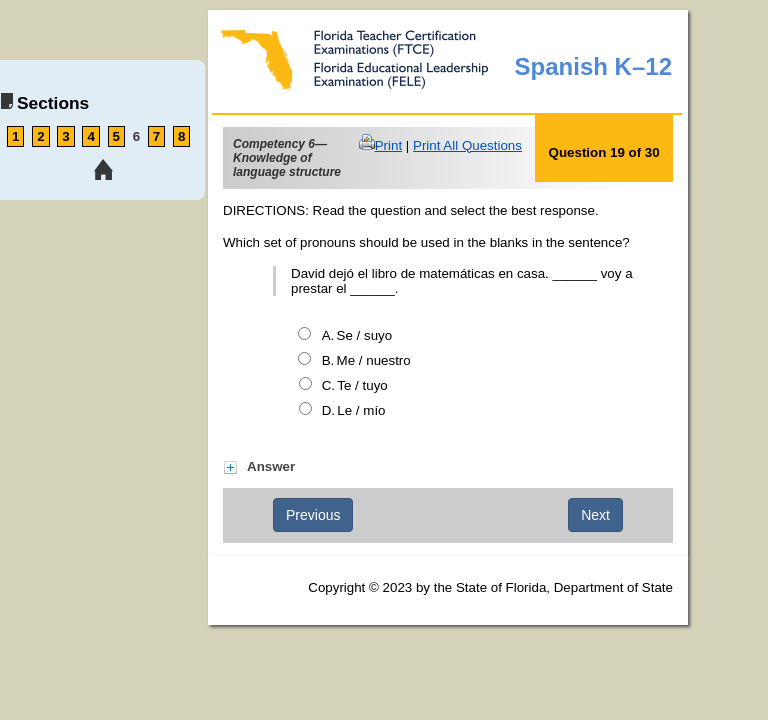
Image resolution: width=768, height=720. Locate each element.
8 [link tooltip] (181, 136)
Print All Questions (467, 145)
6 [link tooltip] (136, 136)
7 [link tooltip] (156, 136)
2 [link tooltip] (40, 136)
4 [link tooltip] (90, 136)
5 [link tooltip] (116, 136)
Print (388, 145)
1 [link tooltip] (15, 136)
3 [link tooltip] (65, 136)
